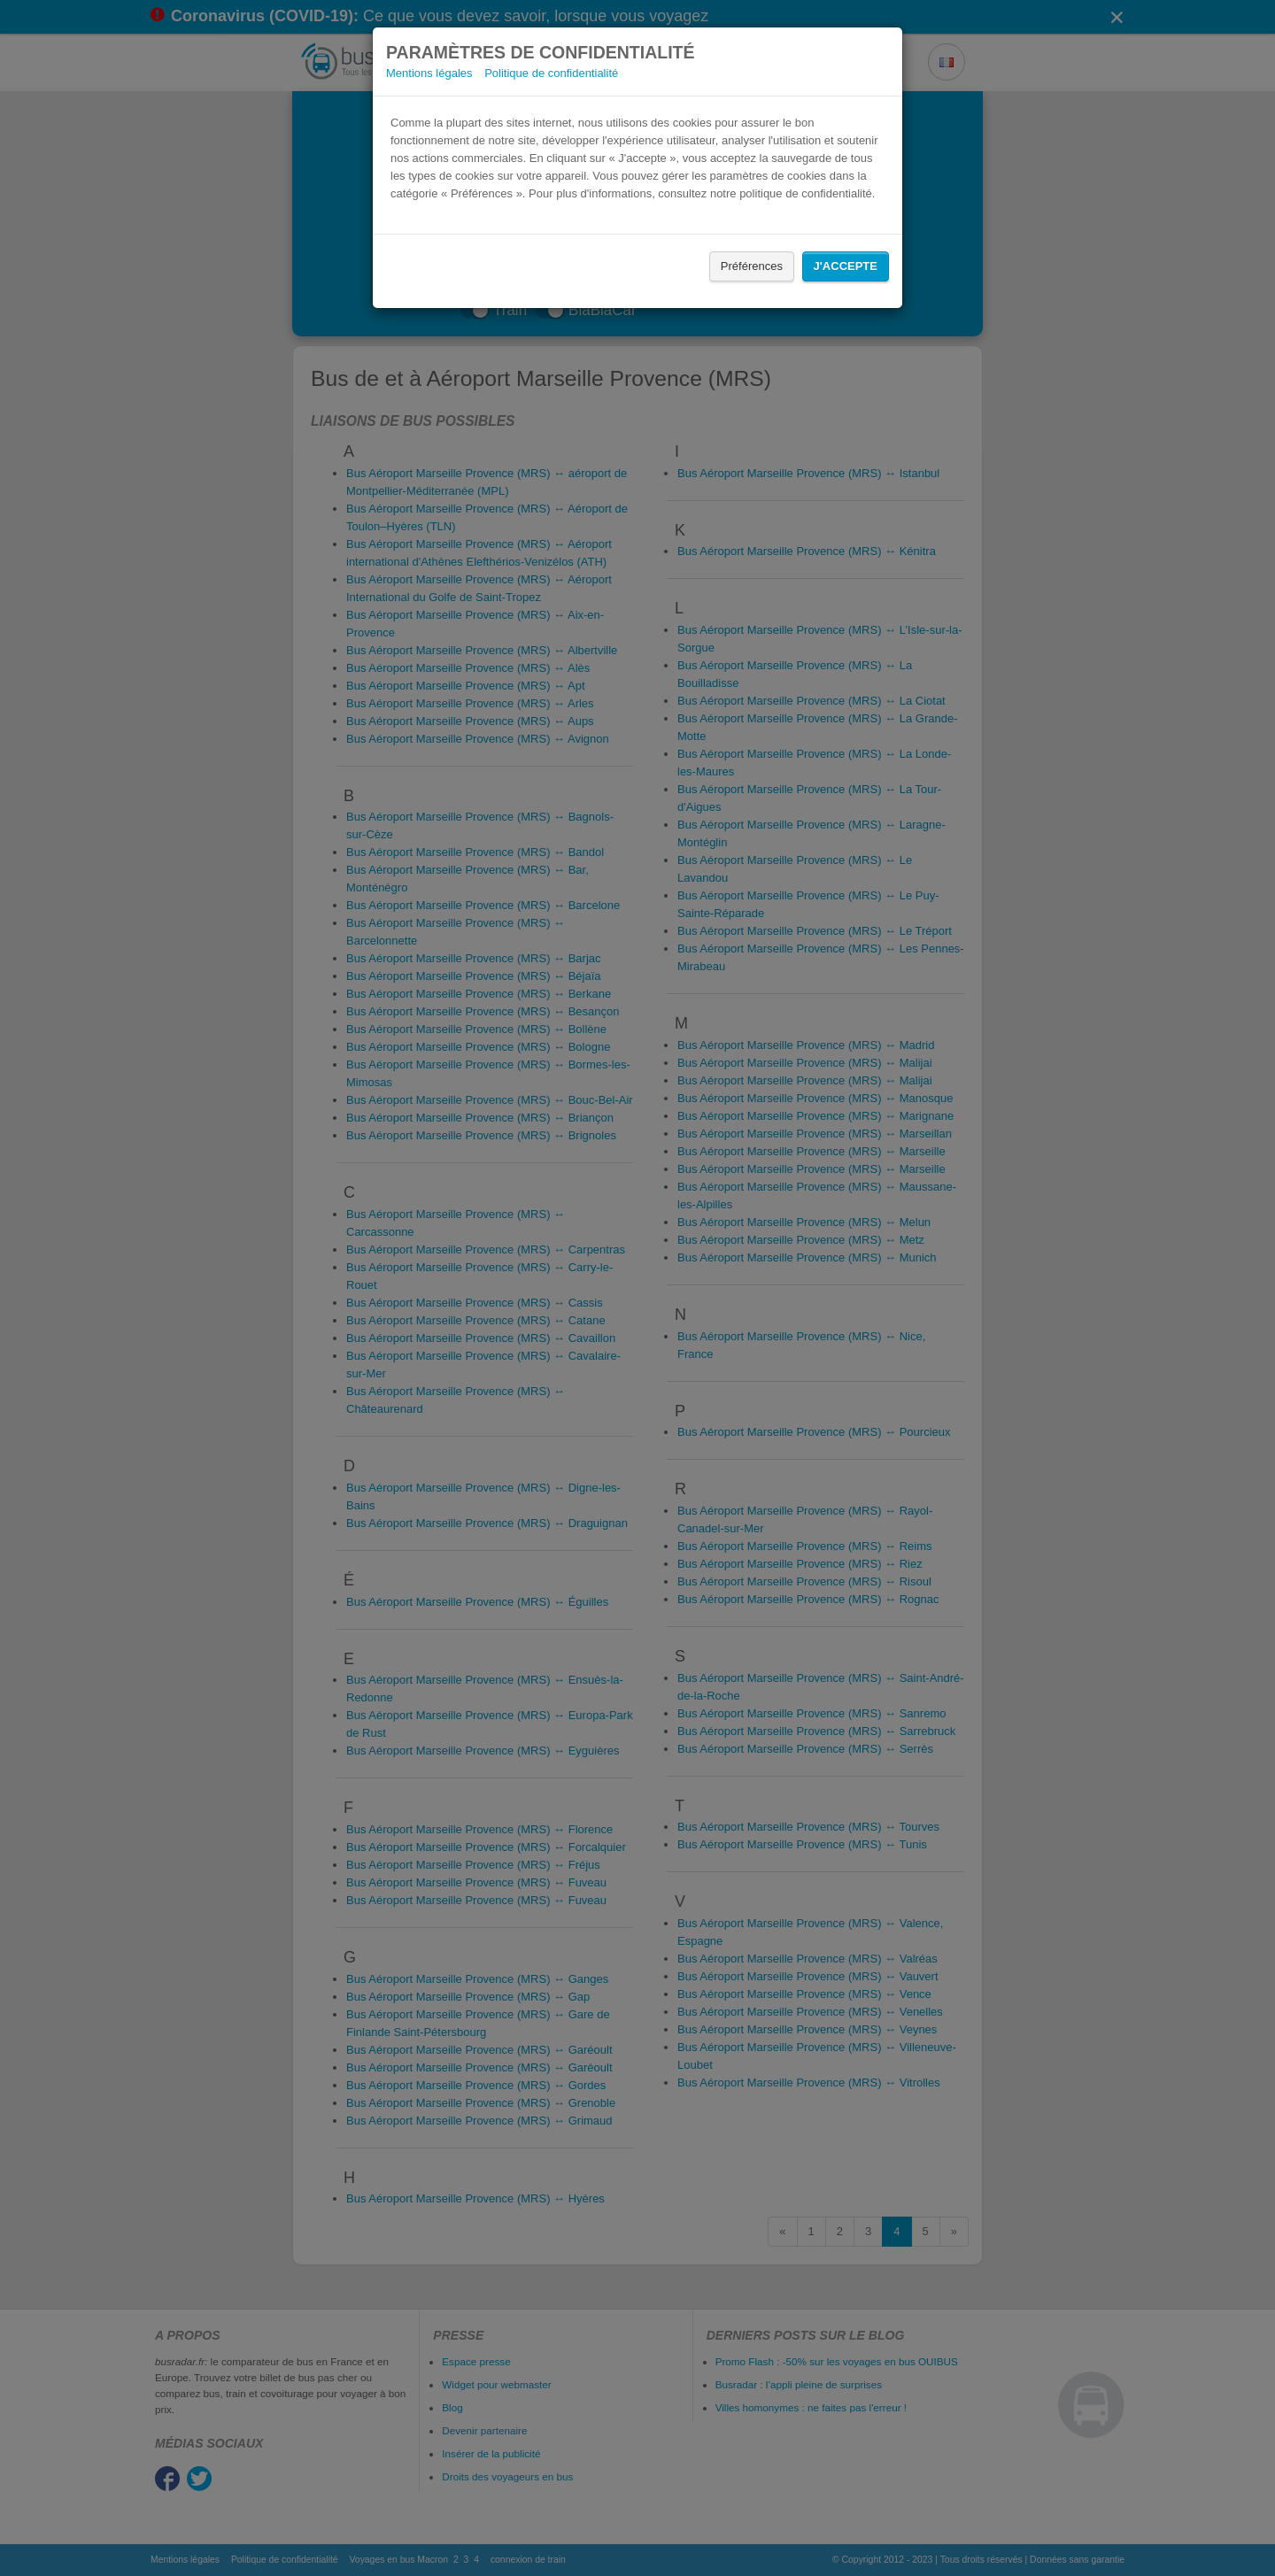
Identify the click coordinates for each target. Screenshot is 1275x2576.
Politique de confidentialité (551, 73)
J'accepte (845, 266)
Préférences (752, 266)
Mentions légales (429, 73)
